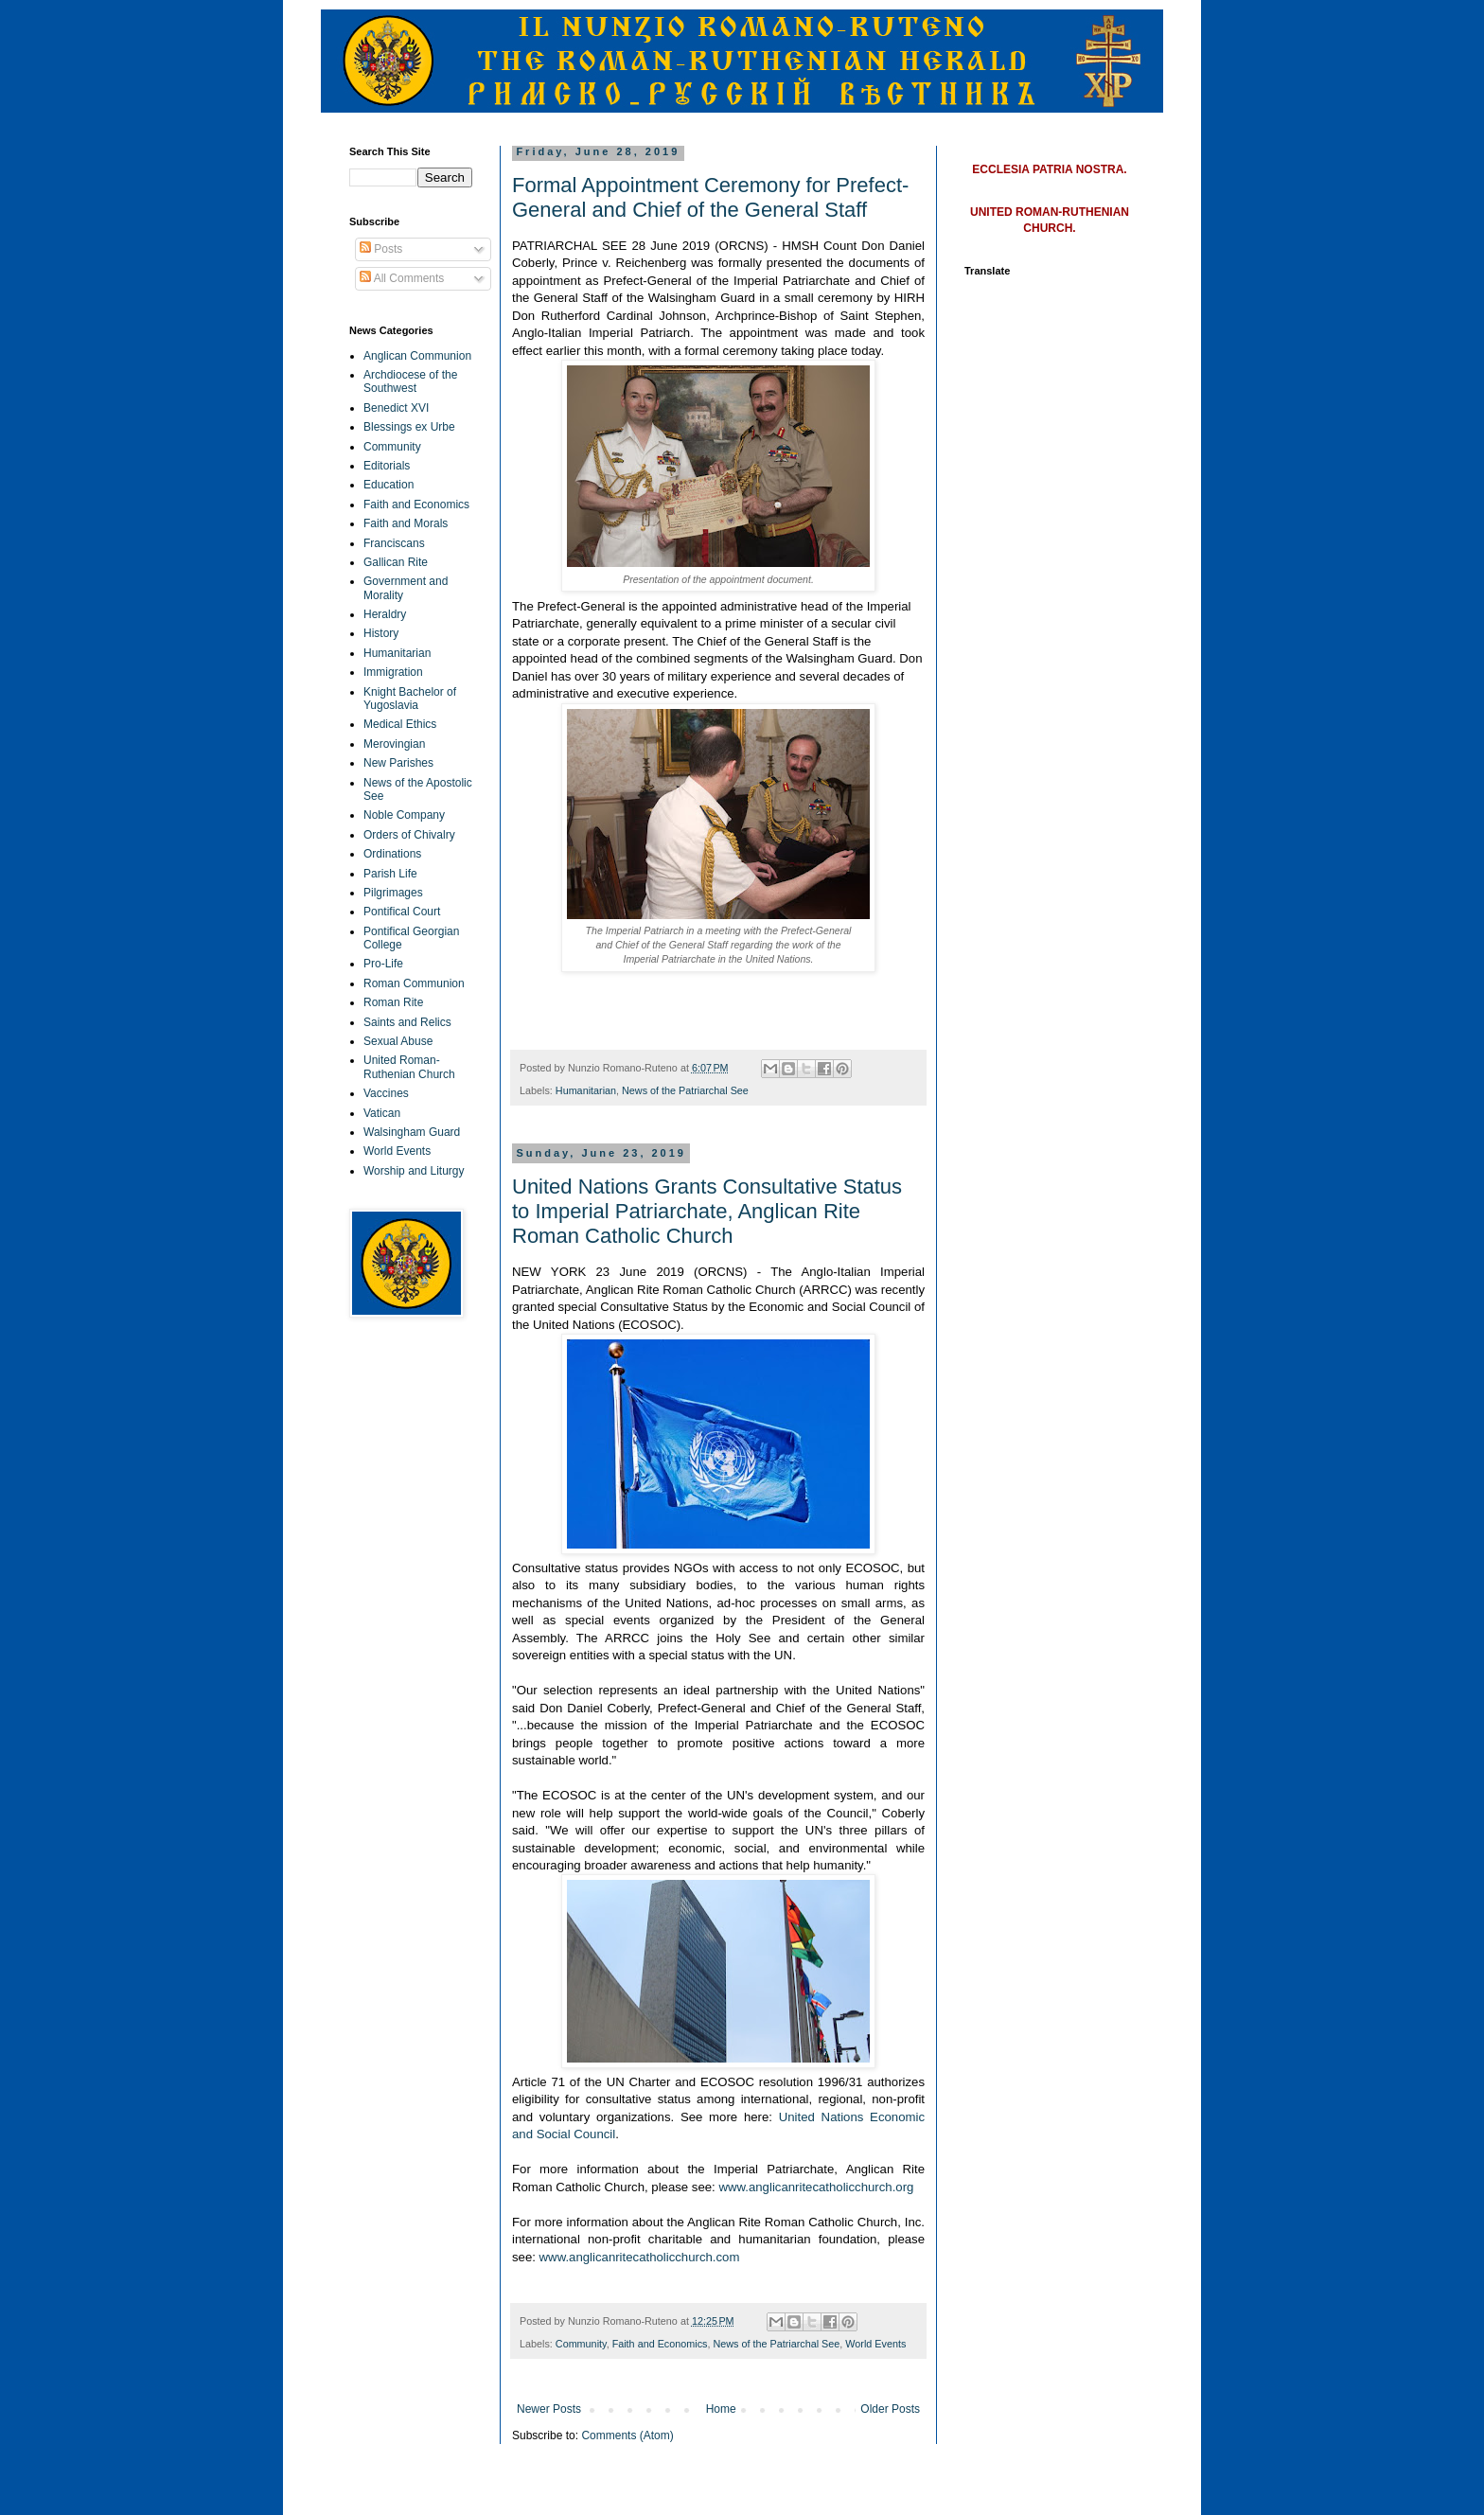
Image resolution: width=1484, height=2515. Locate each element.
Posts (381, 249)
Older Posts (890, 2409)
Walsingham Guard (411, 1132)
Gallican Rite (395, 562)
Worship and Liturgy (414, 1171)
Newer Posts (549, 2409)
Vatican (381, 1113)
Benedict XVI (396, 408)
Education (388, 484)
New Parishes (398, 763)
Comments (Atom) (627, 2435)
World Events (875, 2343)
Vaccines (386, 1093)
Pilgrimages (393, 892)
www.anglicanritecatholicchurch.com (639, 2257)
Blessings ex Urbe (409, 427)
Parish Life (390, 873)
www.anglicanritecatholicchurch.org (815, 2187)
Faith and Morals (405, 523)
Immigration (393, 672)
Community (581, 2343)
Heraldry (384, 614)
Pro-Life (383, 963)
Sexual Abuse (398, 1041)
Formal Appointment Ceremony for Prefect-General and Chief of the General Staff (710, 197)
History (380, 633)
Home (721, 2409)
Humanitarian (586, 1090)
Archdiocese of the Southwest (410, 381)
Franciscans (394, 543)
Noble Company (404, 815)
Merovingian (394, 744)
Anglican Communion (417, 356)
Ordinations (392, 853)
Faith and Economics (660, 2343)
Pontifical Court (401, 911)
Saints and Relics (407, 1022)
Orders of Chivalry (409, 834)
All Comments (402, 278)
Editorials (386, 465)
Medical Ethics (399, 724)
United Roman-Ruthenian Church (409, 1067)
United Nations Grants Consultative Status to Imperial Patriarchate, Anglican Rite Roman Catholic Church (707, 1211)
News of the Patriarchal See (685, 1090)
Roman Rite (393, 1002)
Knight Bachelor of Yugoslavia (409, 698)
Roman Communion (414, 983)
